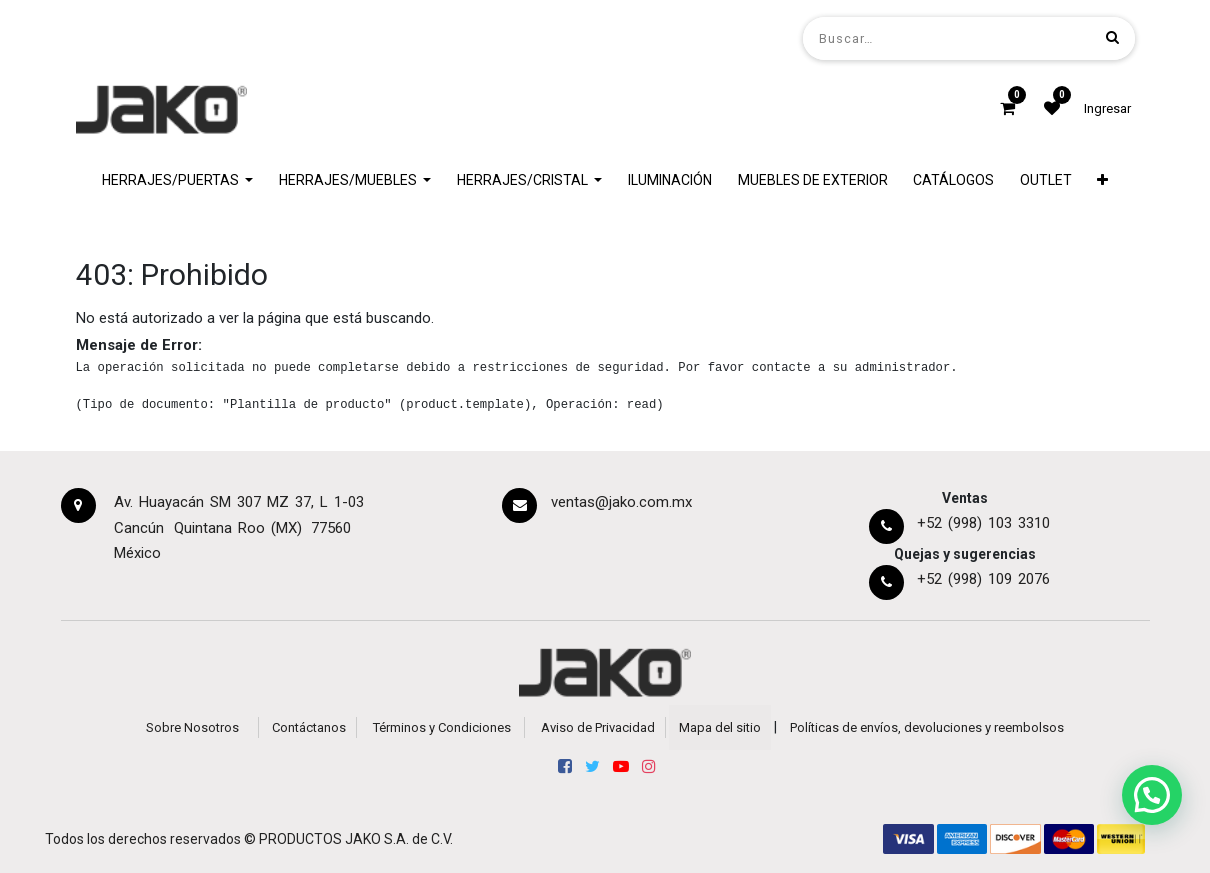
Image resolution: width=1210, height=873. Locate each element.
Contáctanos (309, 727)
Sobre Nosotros (192, 727)
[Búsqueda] (1112, 37)
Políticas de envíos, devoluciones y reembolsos (927, 727)
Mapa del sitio (720, 727)
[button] (1103, 180)
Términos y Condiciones (442, 727)
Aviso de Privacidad (598, 727)
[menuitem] (670, 180)
